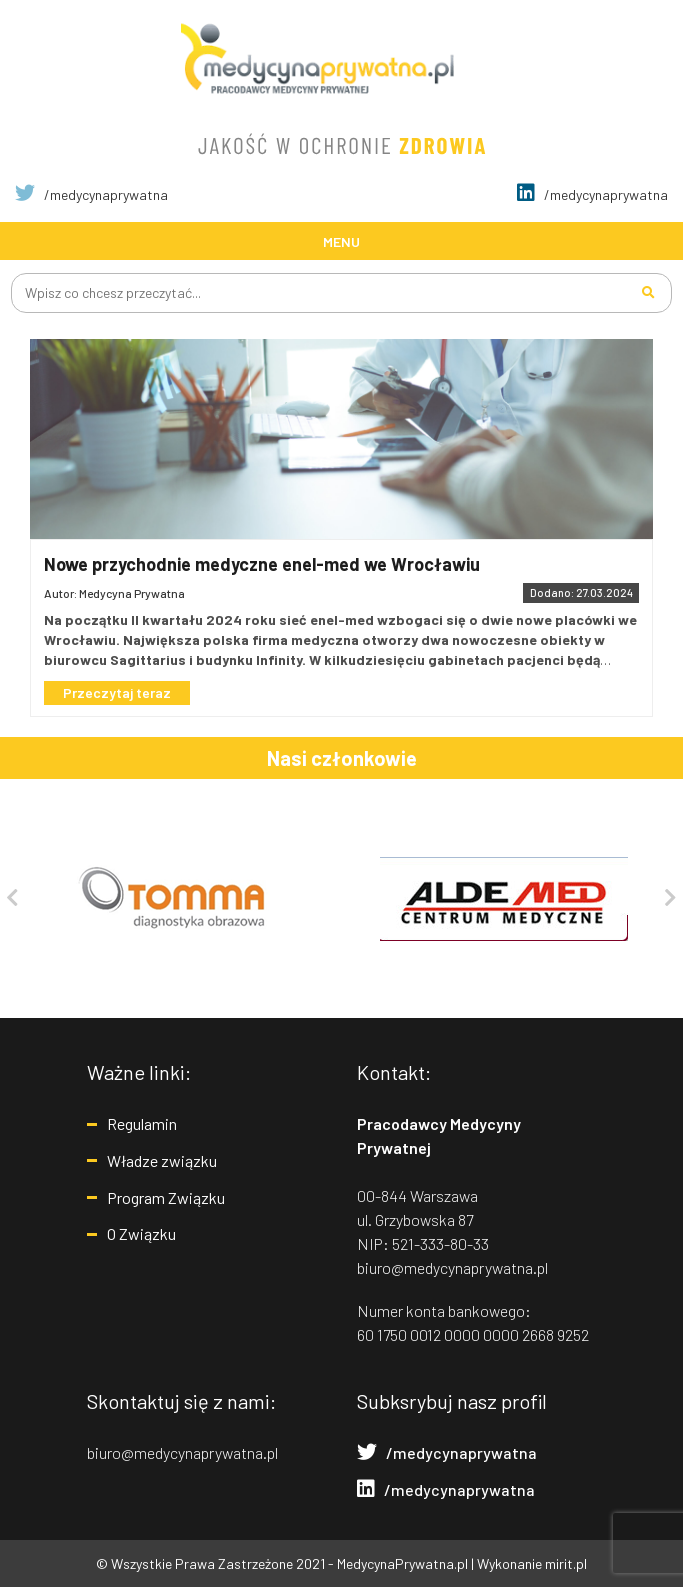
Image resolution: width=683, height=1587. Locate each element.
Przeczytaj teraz (117, 692)
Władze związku (162, 1160)
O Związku (141, 1233)
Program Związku (166, 1197)
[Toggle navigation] (341, 240)
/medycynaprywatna (91, 194)
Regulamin (142, 1123)
